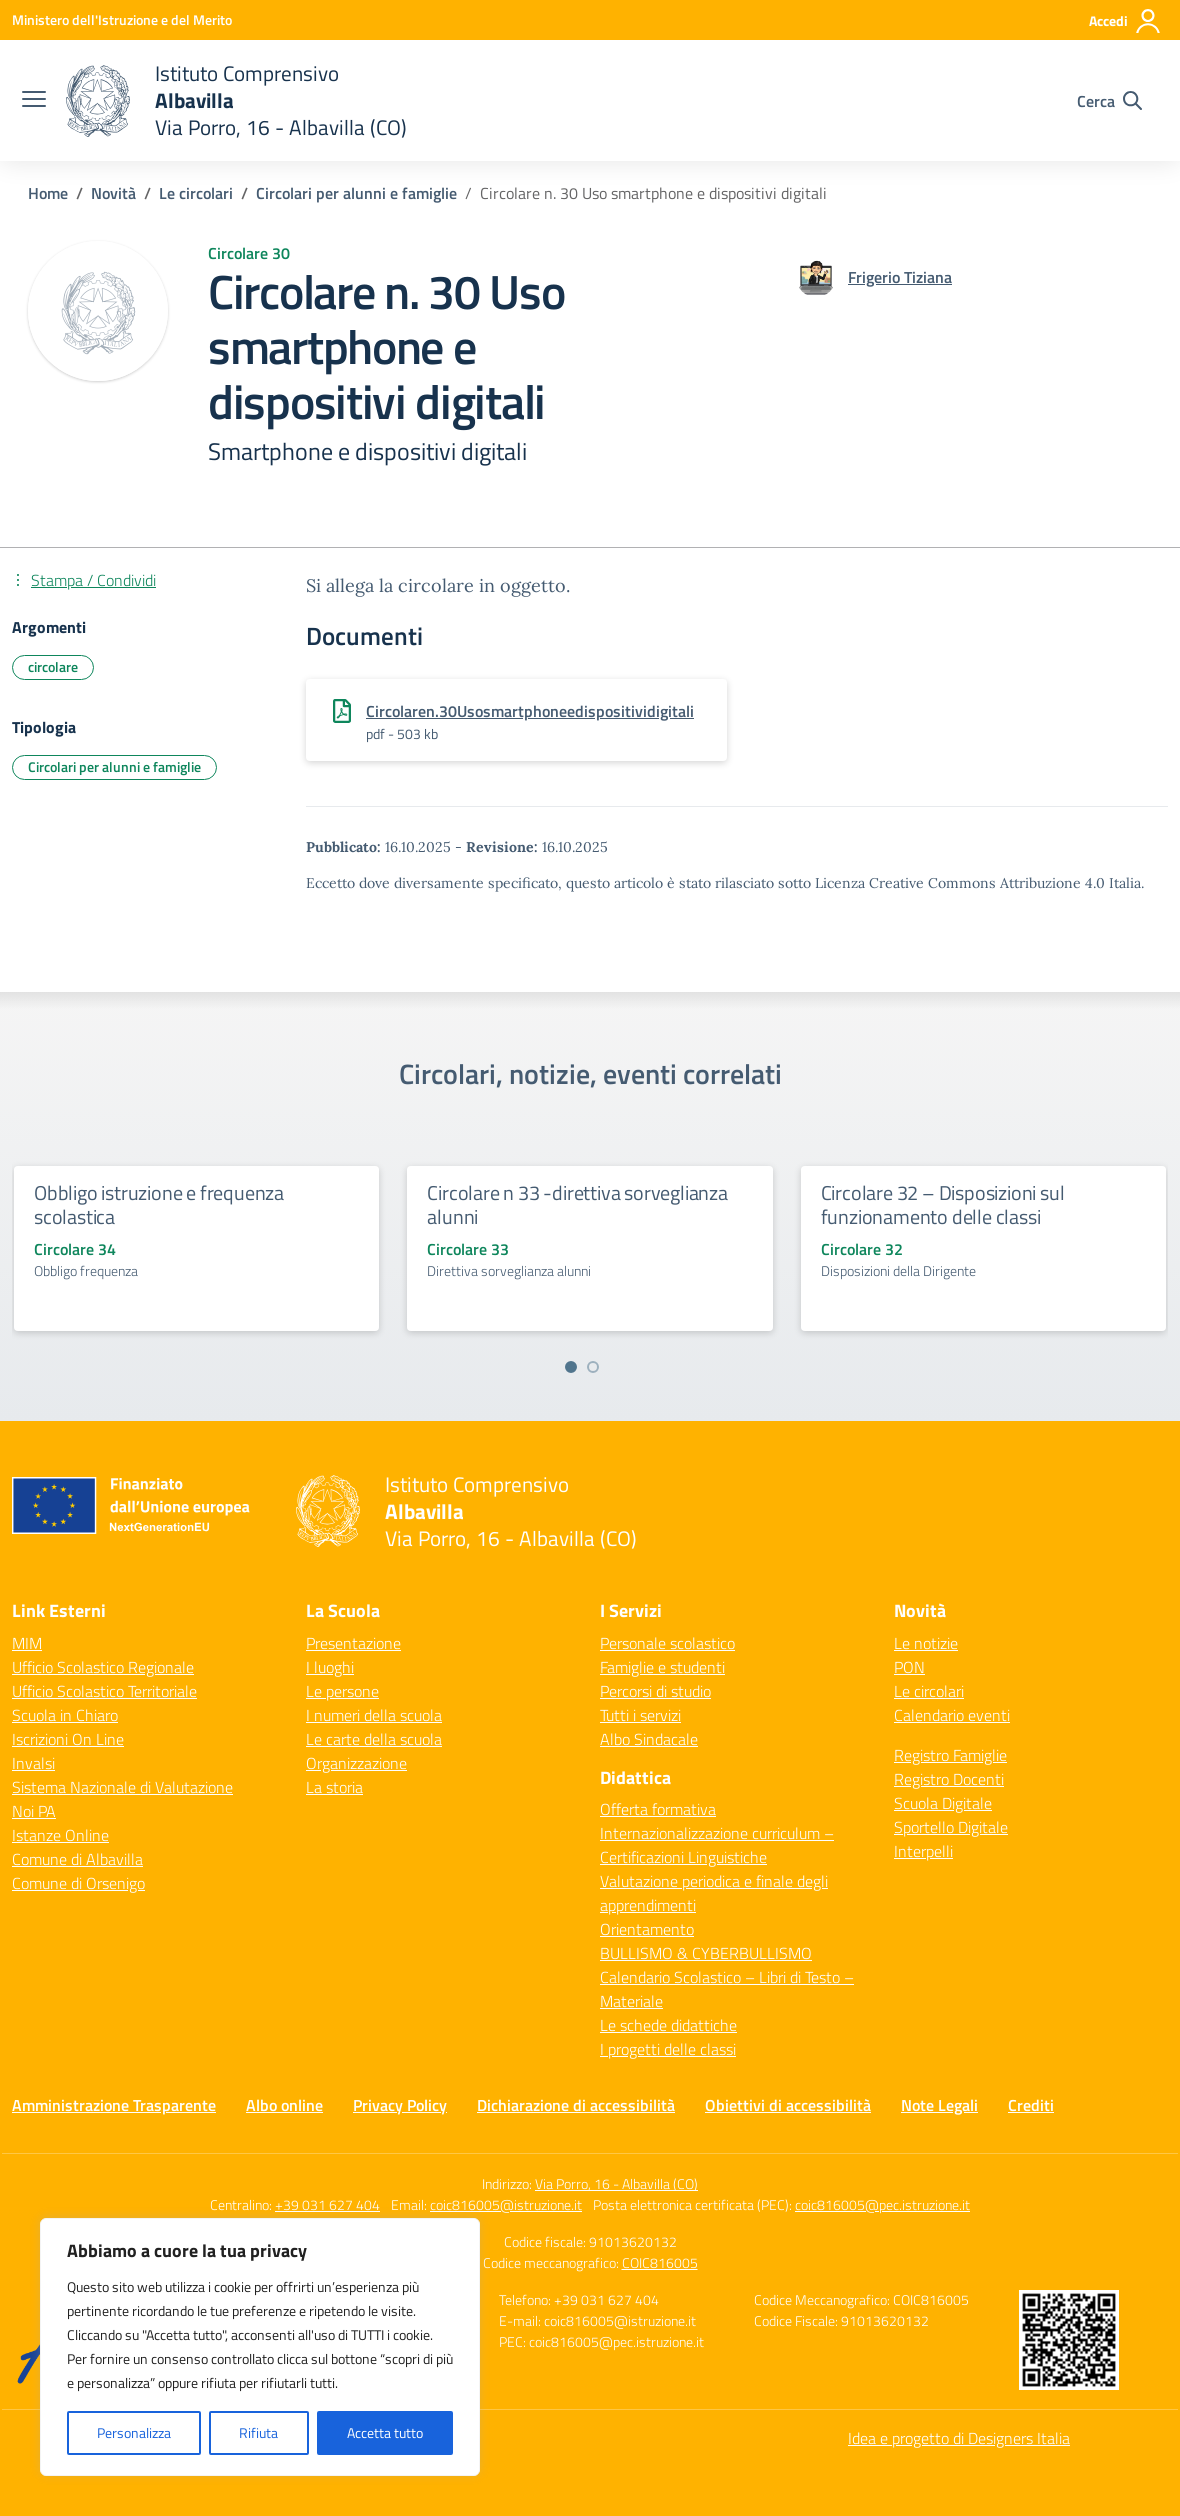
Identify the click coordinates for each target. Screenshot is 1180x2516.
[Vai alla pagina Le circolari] (196, 193)
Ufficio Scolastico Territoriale (104, 1691)
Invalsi (33, 1763)
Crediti (1031, 2105)
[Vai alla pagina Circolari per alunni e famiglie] (356, 193)
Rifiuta (258, 2432)
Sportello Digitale (951, 1827)
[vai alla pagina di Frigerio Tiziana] (900, 277)
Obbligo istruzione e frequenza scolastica (159, 1204)
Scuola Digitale (943, 1803)
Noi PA (34, 1811)
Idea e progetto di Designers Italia (959, 2438)
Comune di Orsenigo (78, 1883)
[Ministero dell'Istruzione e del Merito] (122, 19)
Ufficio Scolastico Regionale (103, 1667)
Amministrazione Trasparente (114, 2105)
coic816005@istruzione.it (506, 2204)
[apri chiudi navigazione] (34, 101)
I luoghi (330, 1667)
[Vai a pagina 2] (593, 1367)
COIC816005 (660, 2262)
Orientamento (647, 1929)
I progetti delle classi (668, 2049)
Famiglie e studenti (662, 1667)
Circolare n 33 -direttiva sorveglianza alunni (577, 1204)
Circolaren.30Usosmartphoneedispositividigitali (530, 711)
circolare (53, 666)
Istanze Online (60, 1835)
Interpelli (923, 1851)
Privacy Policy (400, 2105)
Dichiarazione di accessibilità (576, 2105)
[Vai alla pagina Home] (48, 193)
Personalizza (134, 2432)
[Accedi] (1125, 21)
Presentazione (353, 1643)
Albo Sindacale (649, 1739)
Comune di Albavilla (77, 1859)
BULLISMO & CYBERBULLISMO (706, 1953)
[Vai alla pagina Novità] (113, 193)
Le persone (342, 1691)
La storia (334, 1787)
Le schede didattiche (668, 2025)
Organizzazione (356, 1763)
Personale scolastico (667, 1643)
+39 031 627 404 (327, 2204)
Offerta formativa (658, 1809)
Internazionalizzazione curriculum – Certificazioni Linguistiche (717, 1845)
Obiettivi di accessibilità (788, 2105)
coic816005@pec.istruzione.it (882, 2204)
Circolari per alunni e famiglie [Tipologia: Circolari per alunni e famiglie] (114, 766)
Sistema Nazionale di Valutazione (122, 1787)
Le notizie (926, 1643)
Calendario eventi (952, 1715)
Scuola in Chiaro (65, 1715)
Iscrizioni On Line (68, 1739)
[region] (260, 2347)
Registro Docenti (949, 1779)
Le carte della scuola (374, 1739)
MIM (27, 1643)
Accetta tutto (385, 2432)
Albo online (284, 2105)
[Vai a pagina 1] (571, 1367)
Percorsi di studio (655, 1691)
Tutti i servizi (640, 1715)
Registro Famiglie (950, 1755)
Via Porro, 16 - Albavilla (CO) (616, 2183)
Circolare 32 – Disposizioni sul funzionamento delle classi (943, 1204)
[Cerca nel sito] (1109, 101)
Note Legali (939, 2105)
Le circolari (929, 1691)
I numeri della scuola (374, 1715)
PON (909, 1667)
